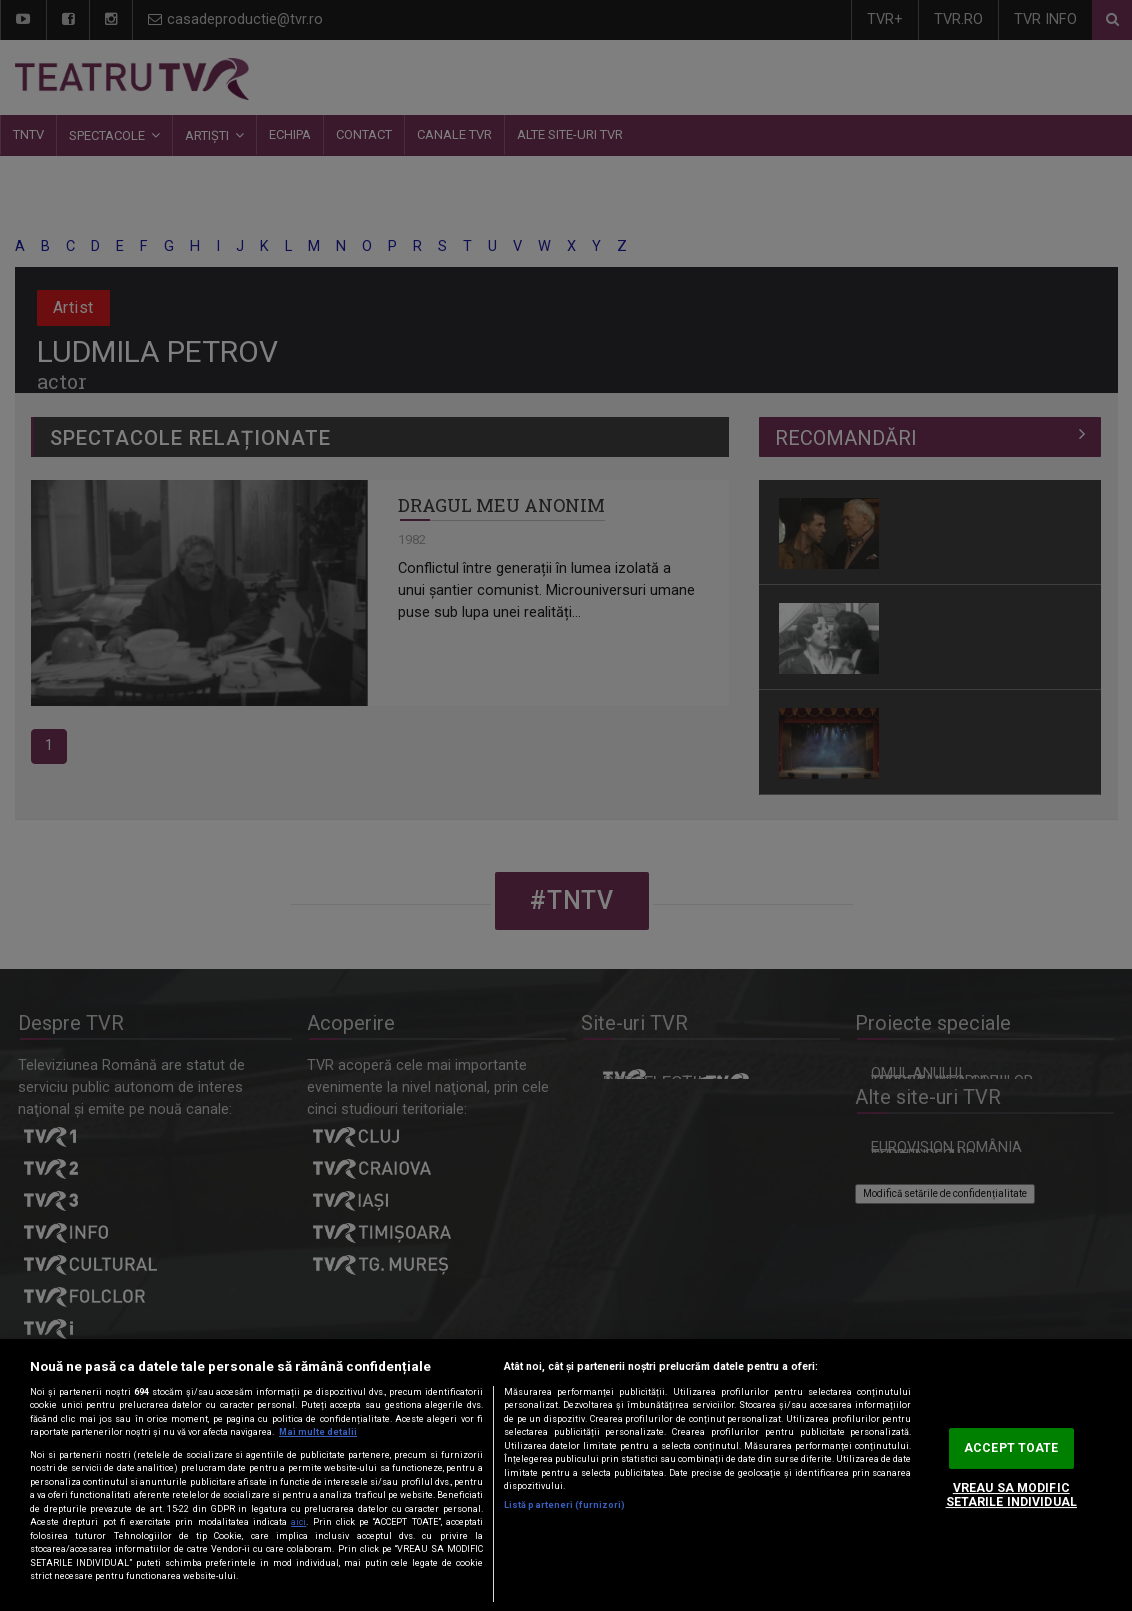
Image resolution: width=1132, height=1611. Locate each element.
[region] (566, 1475)
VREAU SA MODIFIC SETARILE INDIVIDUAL (1011, 1495)
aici (298, 1522)
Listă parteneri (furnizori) (564, 1505)
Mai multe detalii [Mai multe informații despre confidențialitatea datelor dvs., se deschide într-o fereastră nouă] (318, 1432)
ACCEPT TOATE (1011, 1448)
